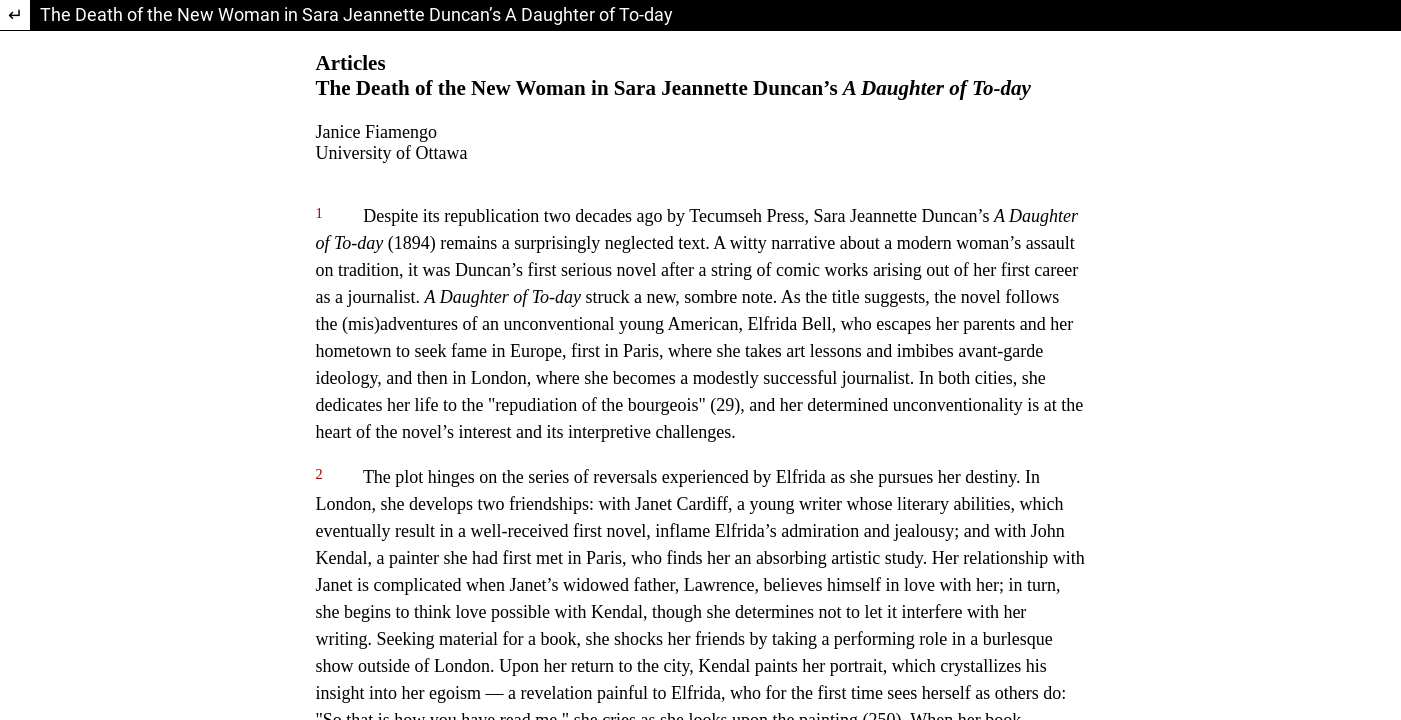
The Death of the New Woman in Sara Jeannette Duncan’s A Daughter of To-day (356, 14)
